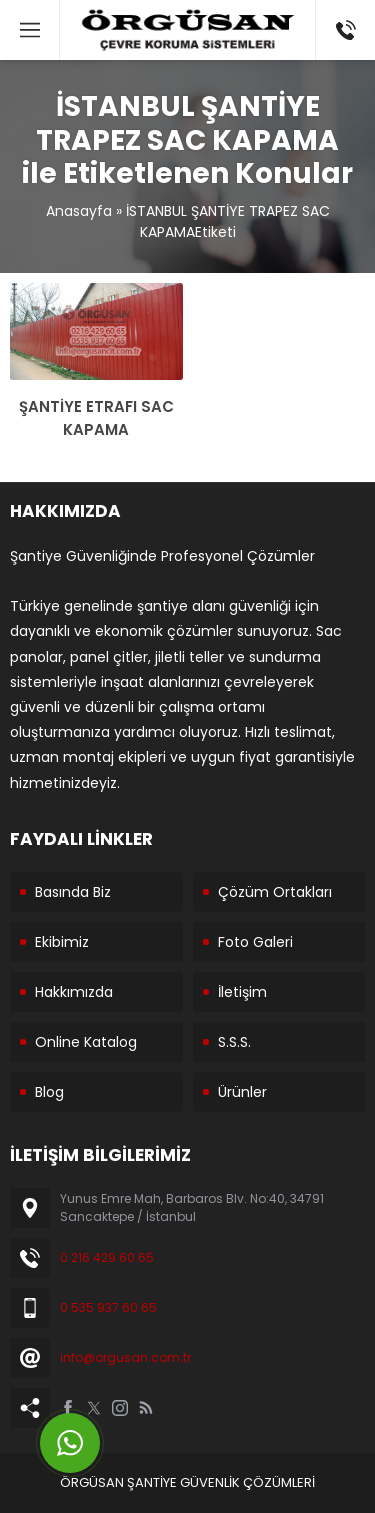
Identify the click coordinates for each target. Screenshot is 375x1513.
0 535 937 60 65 (108, 1307)
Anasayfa (79, 211)
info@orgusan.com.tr (125, 1357)
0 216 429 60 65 (107, 1257)
